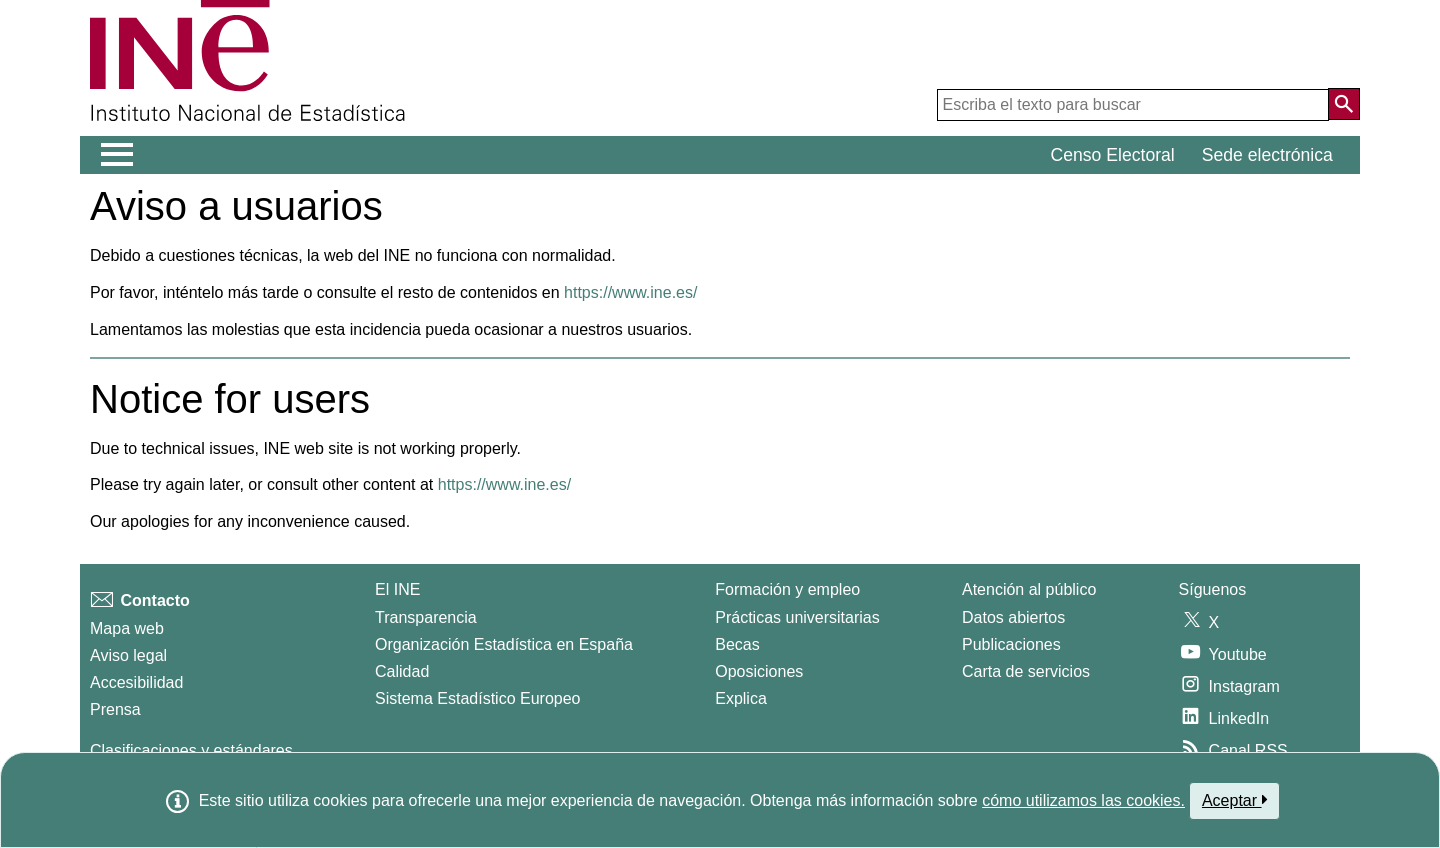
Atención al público (1029, 589)
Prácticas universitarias (797, 617)
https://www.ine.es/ (630, 292)
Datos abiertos (1013, 617)
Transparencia (426, 617)
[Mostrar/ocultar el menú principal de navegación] (117, 155)
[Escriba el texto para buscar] (1133, 105)
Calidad (402, 671)
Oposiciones (759, 671)
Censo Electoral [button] (1113, 155)
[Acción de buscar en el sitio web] (1344, 104)
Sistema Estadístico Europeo (477, 698)
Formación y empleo (787, 589)
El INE (397, 589)
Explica (741, 698)
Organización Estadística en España (504, 644)
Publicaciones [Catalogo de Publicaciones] (1011, 644)
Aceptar (1234, 800)
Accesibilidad (136, 682)
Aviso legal (128, 655)
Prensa (115, 709)
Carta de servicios (1026, 671)
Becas (737, 644)
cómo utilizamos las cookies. (1083, 800)
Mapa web (127, 628)
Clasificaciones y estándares (191, 750)
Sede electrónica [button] (1267, 155)
